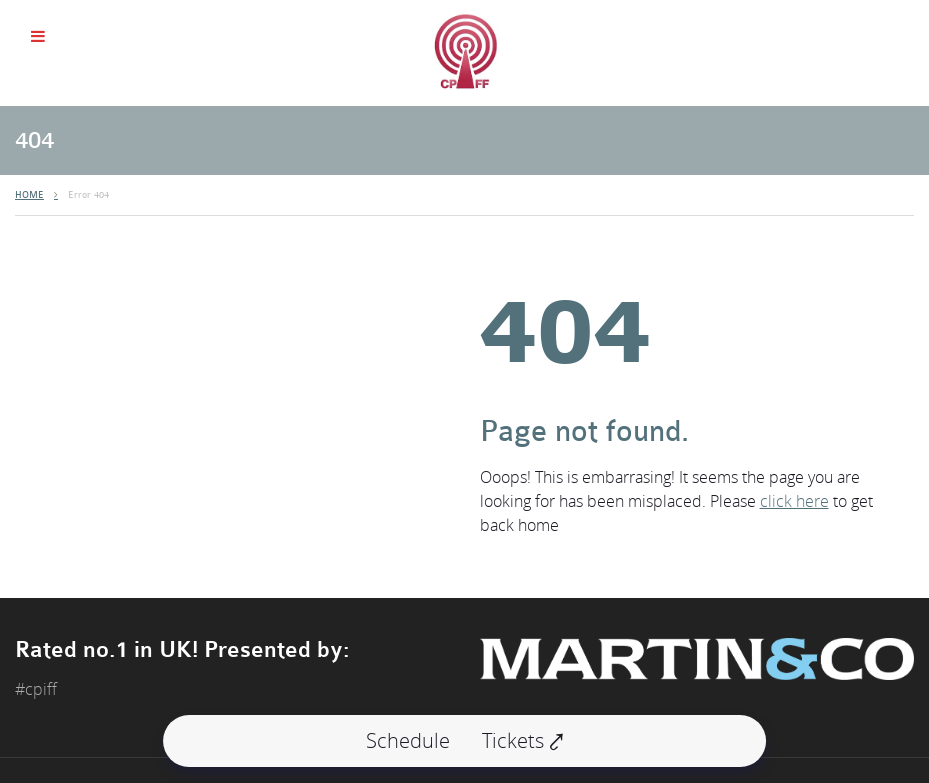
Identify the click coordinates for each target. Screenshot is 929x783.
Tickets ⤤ (523, 740)
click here (794, 501)
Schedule (408, 740)
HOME (29, 195)
